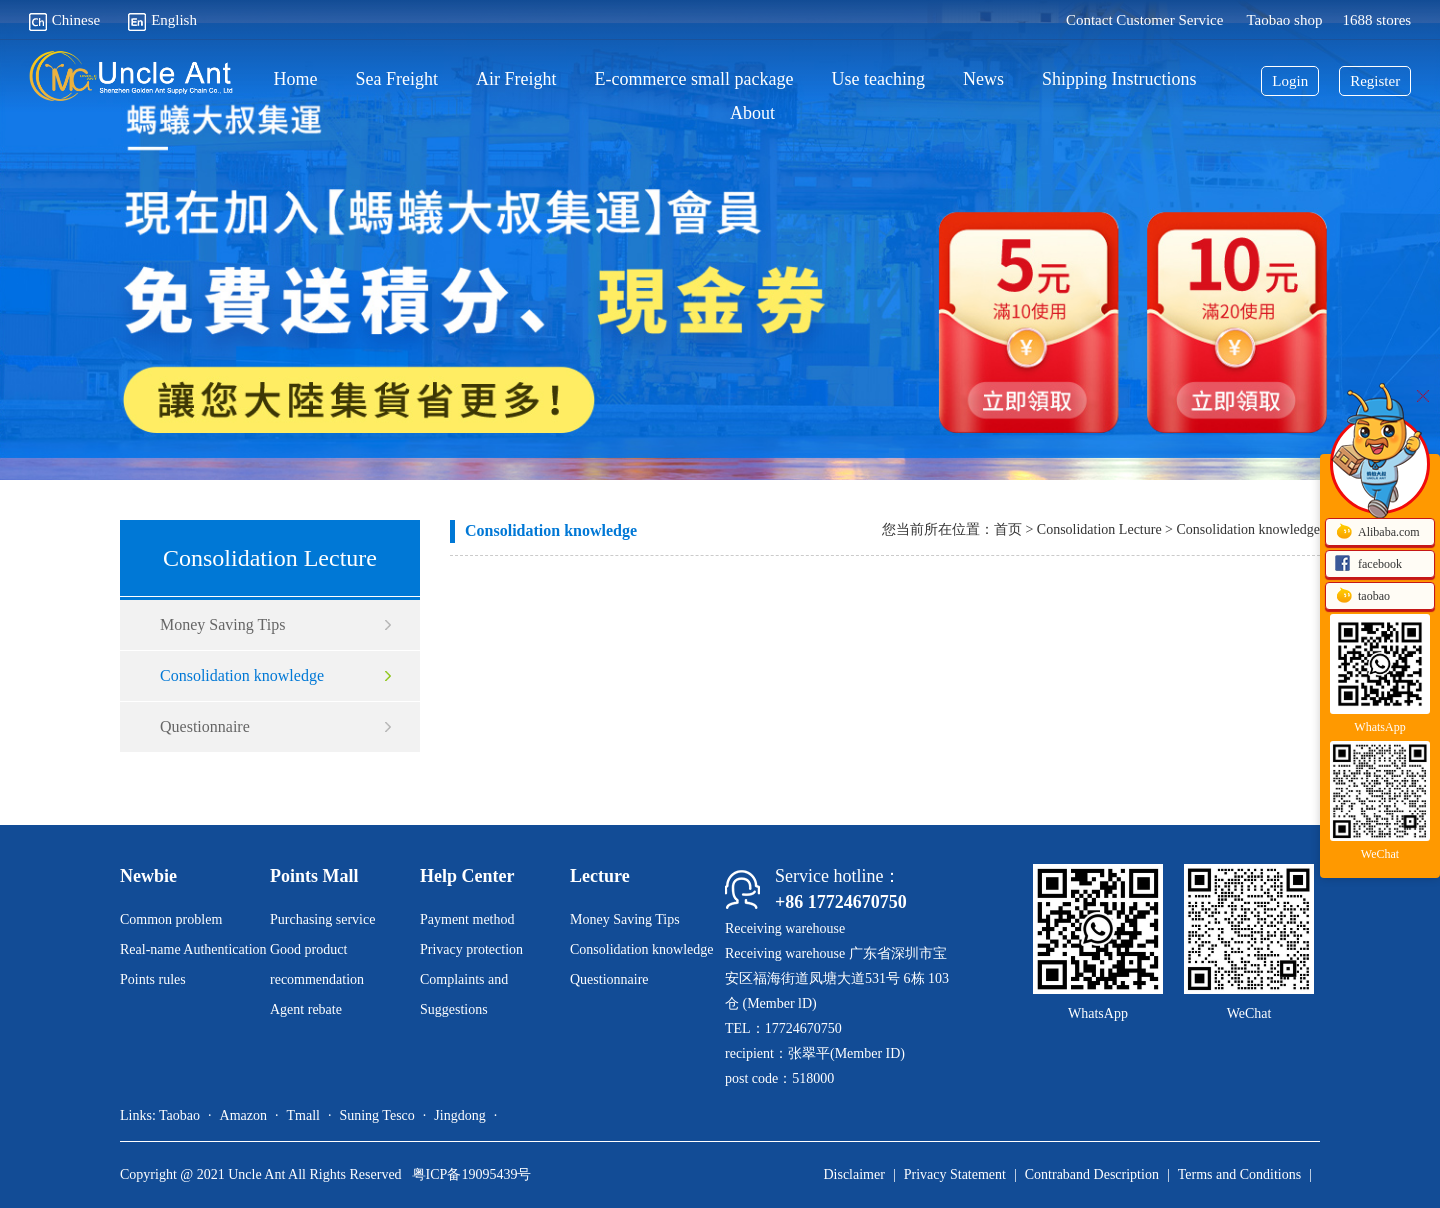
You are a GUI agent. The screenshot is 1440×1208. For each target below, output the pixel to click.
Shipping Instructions (1119, 79)
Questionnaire (205, 726)
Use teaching (877, 79)
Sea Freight (397, 79)
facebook (1368, 565)
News (983, 79)
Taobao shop (1284, 20)
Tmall (302, 1115)
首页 (1008, 529)
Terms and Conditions (1239, 1174)
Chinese (64, 20)
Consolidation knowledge (242, 675)
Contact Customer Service (1144, 20)
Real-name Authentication (193, 949)
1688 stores (1376, 20)
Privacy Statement (955, 1174)
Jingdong (459, 1115)
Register (1375, 81)
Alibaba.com (1377, 533)
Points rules (153, 979)
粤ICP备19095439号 (472, 1174)
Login (1290, 81)
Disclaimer (853, 1174)
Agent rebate (306, 1009)
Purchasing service (322, 919)
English (162, 20)
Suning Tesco (376, 1115)
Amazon (243, 1115)
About (752, 113)
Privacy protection (471, 949)
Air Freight (516, 79)
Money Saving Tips (222, 624)
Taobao (179, 1115)
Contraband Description (1092, 1174)
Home (296, 79)
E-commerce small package (694, 79)
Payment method (467, 919)
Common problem (171, 919)
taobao (1362, 597)
